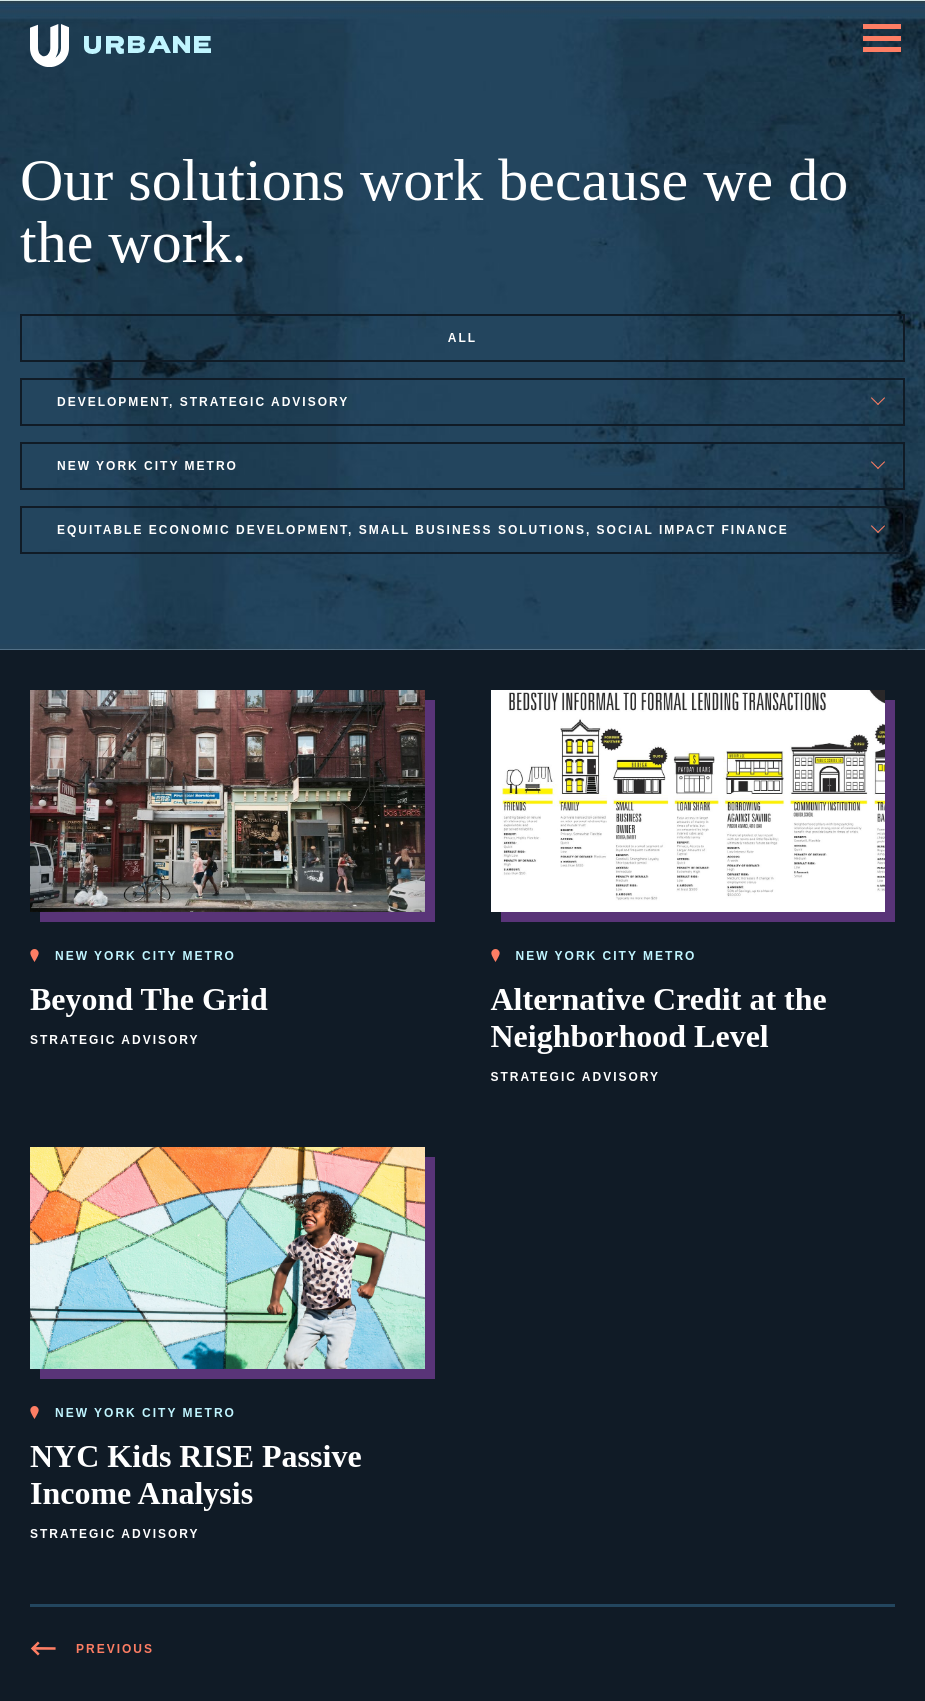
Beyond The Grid (149, 999)
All (462, 338)
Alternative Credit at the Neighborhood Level (659, 1017)
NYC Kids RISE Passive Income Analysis (196, 1474)
